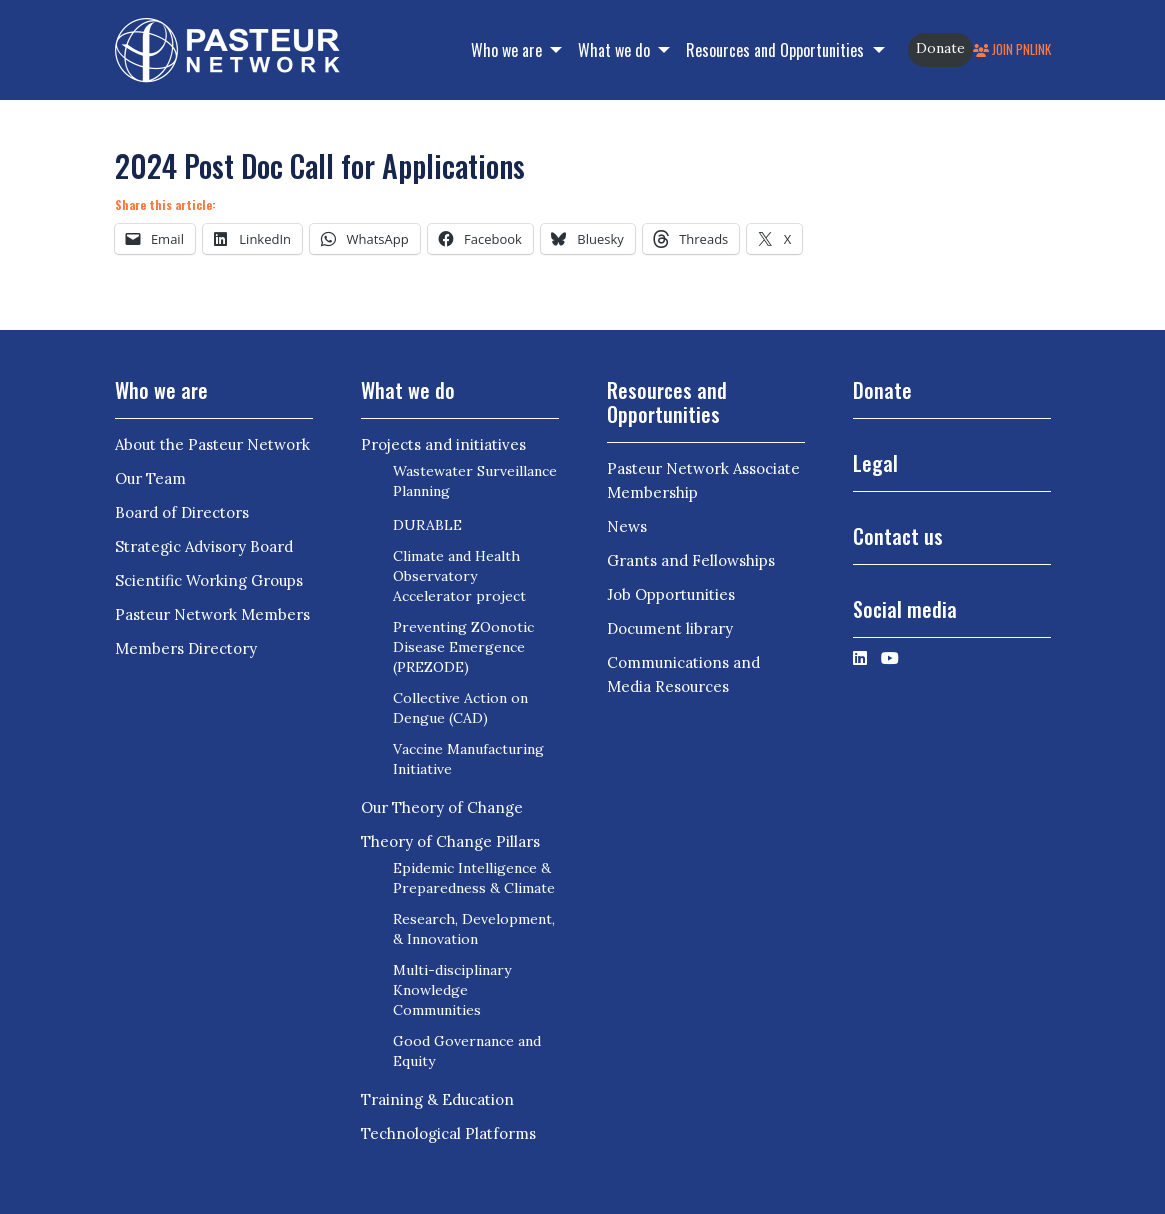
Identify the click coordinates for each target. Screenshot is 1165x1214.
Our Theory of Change (442, 807)
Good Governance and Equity (467, 1051)
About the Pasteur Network (212, 444)
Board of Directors (182, 512)
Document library (670, 628)
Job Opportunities (671, 594)
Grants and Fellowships (691, 560)
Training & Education (437, 1099)
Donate (940, 48)
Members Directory (186, 648)
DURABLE (427, 525)
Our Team (150, 478)
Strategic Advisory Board (204, 546)
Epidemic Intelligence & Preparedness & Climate (474, 878)
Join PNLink (1012, 49)
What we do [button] (616, 50)
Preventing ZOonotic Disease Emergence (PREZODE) (463, 647)
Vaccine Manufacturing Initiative (468, 759)
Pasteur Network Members (212, 614)
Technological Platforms (448, 1133)
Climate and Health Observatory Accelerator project (459, 576)
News (627, 526)
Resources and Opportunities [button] (777, 50)
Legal (875, 463)
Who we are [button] (508, 50)
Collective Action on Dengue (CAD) (460, 708)
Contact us (898, 536)
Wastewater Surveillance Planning (475, 481)
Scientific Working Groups (209, 580)
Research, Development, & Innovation (474, 929)
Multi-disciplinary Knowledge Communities (452, 990)
